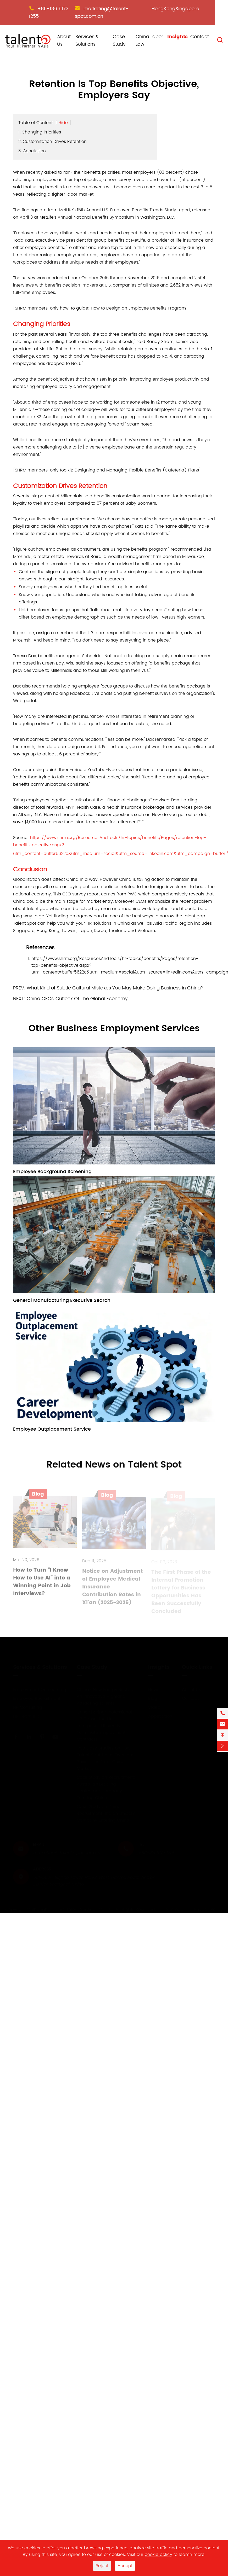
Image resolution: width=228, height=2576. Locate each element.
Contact (199, 36)
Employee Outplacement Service (52, 1429)
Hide (63, 122)
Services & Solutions (87, 40)
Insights (177, 36)
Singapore (187, 9)
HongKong (163, 9)
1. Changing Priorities (39, 132)
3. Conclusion (32, 151)
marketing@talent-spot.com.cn (102, 12)
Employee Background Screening (52, 1171)
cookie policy (158, 2554)
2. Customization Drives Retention (52, 141)
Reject (102, 2565)
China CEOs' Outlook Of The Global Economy (77, 999)
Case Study (119, 40)
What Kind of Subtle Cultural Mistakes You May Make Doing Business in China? (115, 988)
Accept (125, 2565)
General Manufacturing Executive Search (61, 1300)
